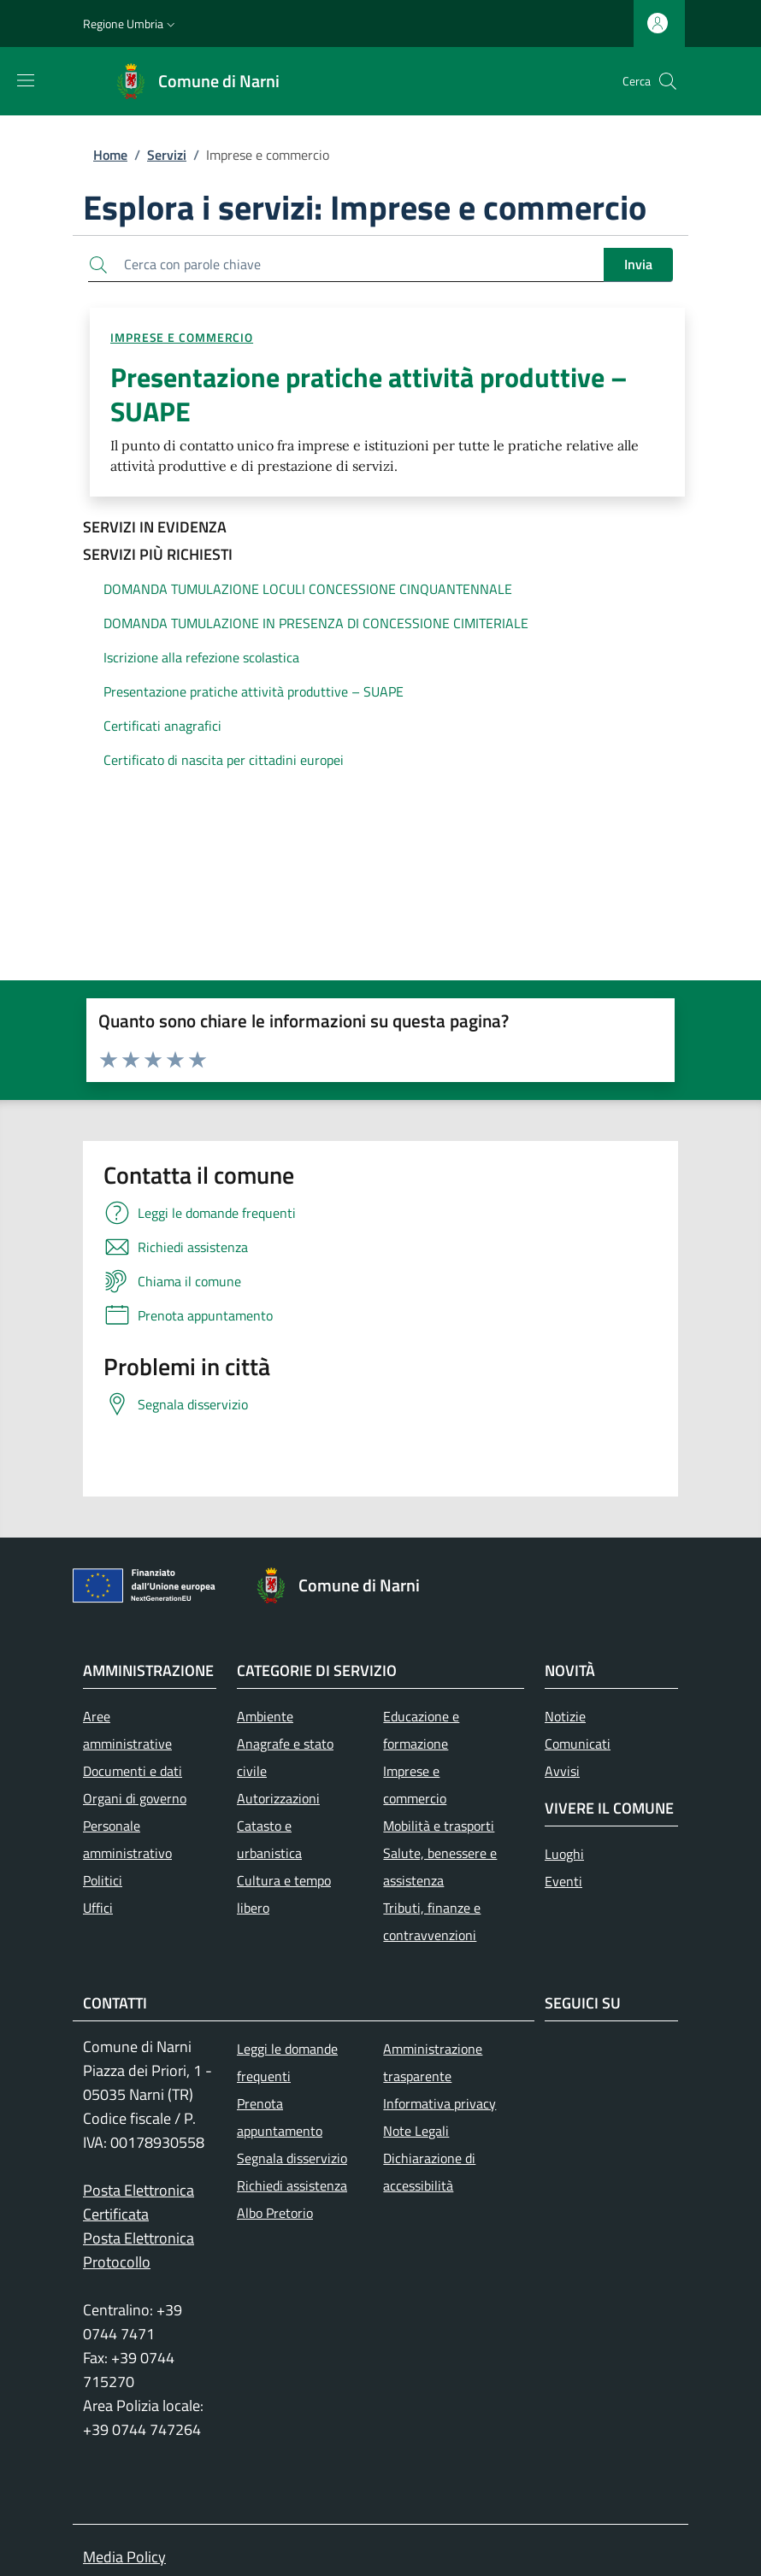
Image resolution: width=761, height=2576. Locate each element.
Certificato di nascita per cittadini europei (223, 760)
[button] (131, 24)
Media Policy (124, 2556)
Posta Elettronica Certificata (138, 2202)
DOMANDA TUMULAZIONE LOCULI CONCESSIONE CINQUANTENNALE (307, 589)
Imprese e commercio (181, 337)
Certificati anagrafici (162, 725)
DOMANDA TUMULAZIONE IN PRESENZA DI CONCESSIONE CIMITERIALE (315, 623)
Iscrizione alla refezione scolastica (201, 657)
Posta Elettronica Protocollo (138, 2249)
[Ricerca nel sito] (668, 81)
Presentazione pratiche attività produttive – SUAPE (253, 691)
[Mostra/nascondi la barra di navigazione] (25, 80)
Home (110, 154)
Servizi (166, 154)
